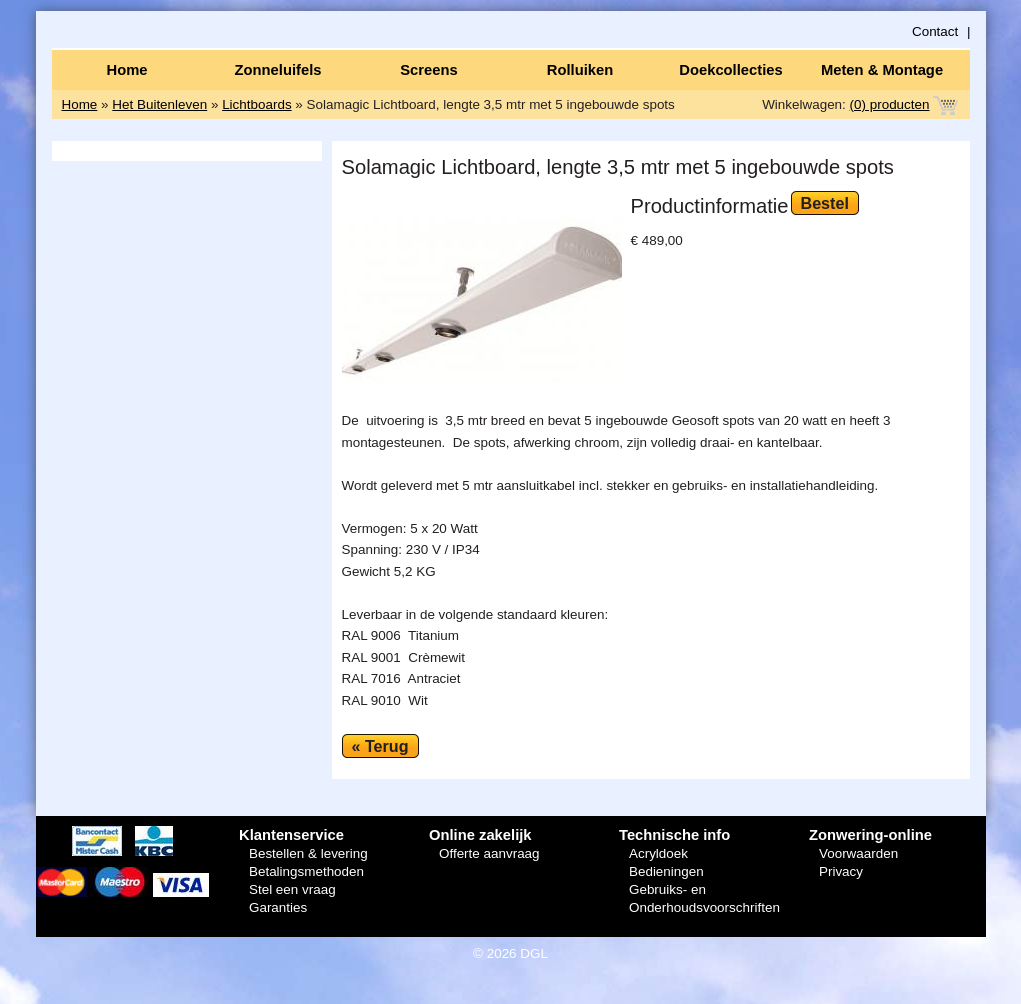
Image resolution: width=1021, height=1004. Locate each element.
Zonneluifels (278, 70)
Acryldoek (658, 853)
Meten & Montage (882, 70)
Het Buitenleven (159, 104)
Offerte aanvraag (489, 853)
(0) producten (890, 104)
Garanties (278, 907)
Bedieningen (666, 871)
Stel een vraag (292, 889)
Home (126, 70)
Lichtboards (256, 104)
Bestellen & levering (308, 853)
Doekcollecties (730, 70)
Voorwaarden (858, 853)
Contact (935, 31)
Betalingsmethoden (306, 871)
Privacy (841, 871)
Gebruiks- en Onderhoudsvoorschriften (704, 898)
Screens (428, 70)
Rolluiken (580, 70)
